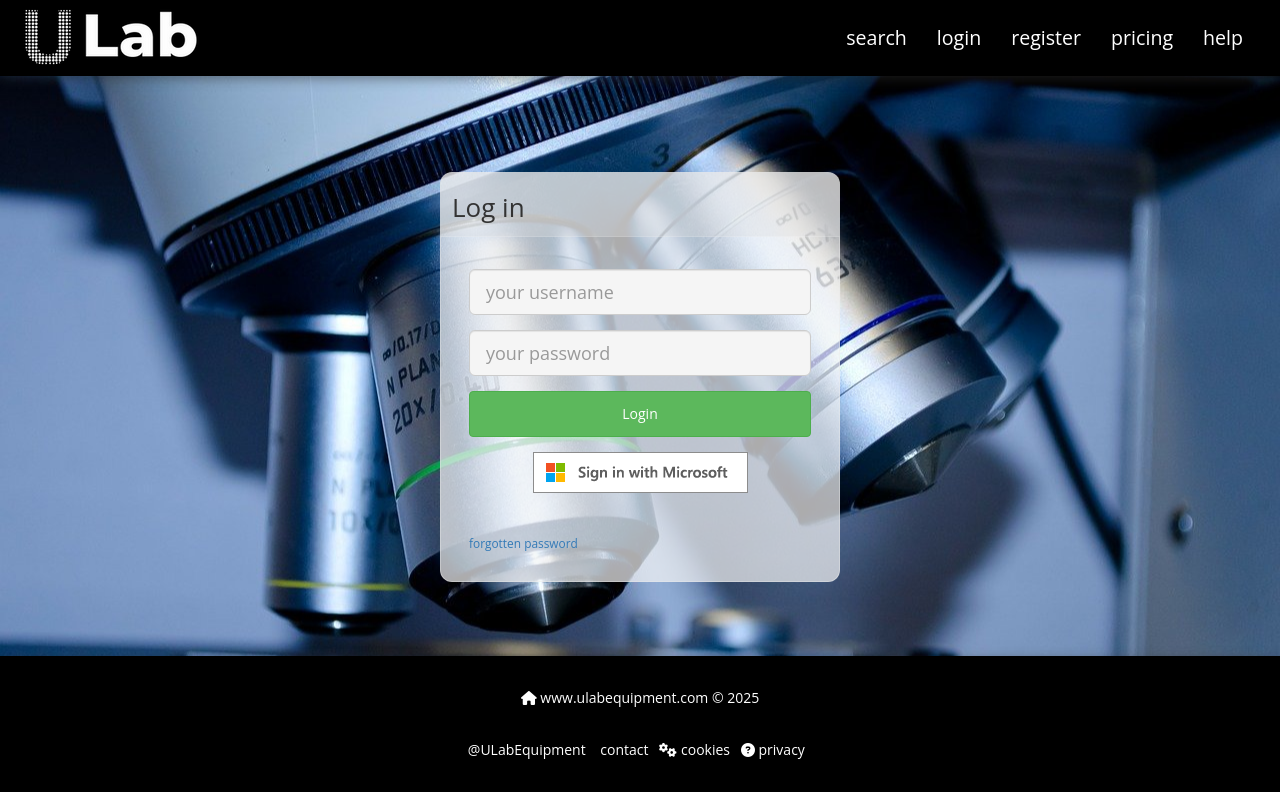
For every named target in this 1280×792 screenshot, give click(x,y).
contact (623, 749)
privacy (773, 749)
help (1223, 37)
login (959, 37)
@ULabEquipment (527, 749)
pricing (1142, 37)
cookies (694, 749)
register (1046, 37)
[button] (125, 25)
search (876, 37)
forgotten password (523, 543)
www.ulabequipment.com (615, 697)
